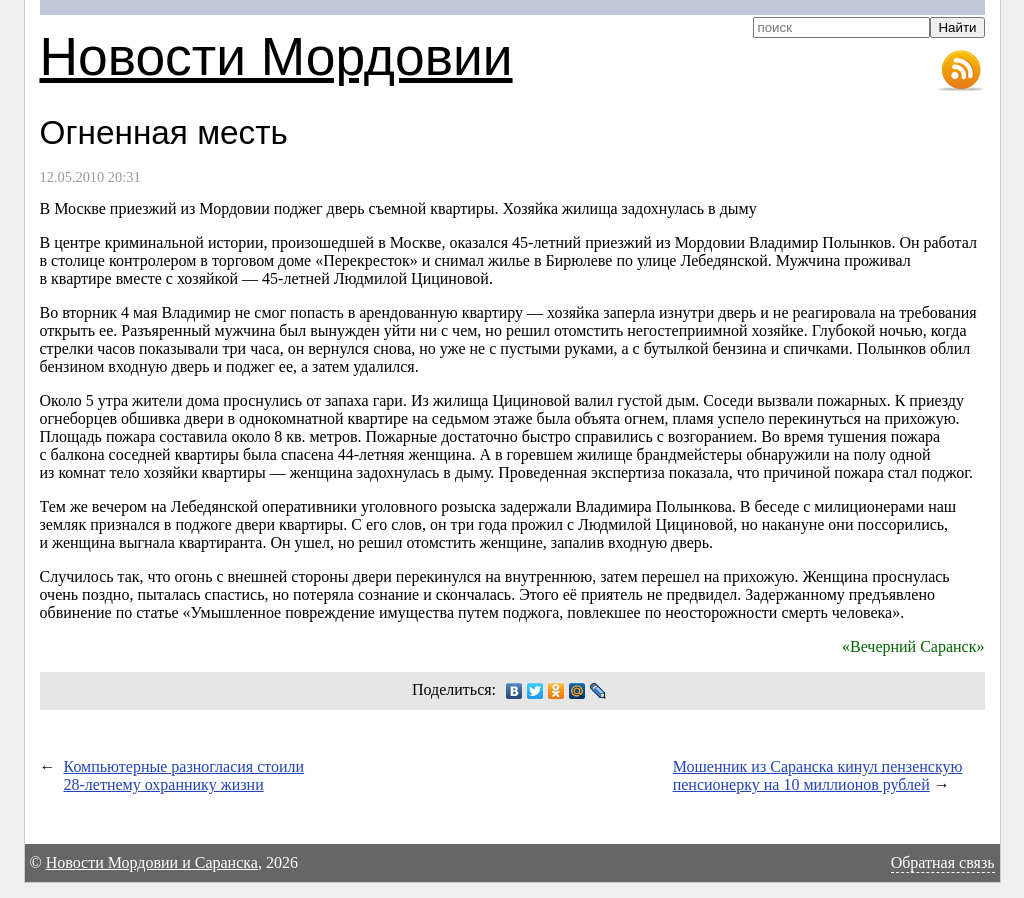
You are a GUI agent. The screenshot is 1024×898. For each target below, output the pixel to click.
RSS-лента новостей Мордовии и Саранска (961, 71)
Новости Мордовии (276, 56)
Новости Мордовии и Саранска (152, 862)
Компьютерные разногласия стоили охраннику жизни (184, 775)
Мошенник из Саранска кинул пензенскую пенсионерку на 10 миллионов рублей (818, 775)
